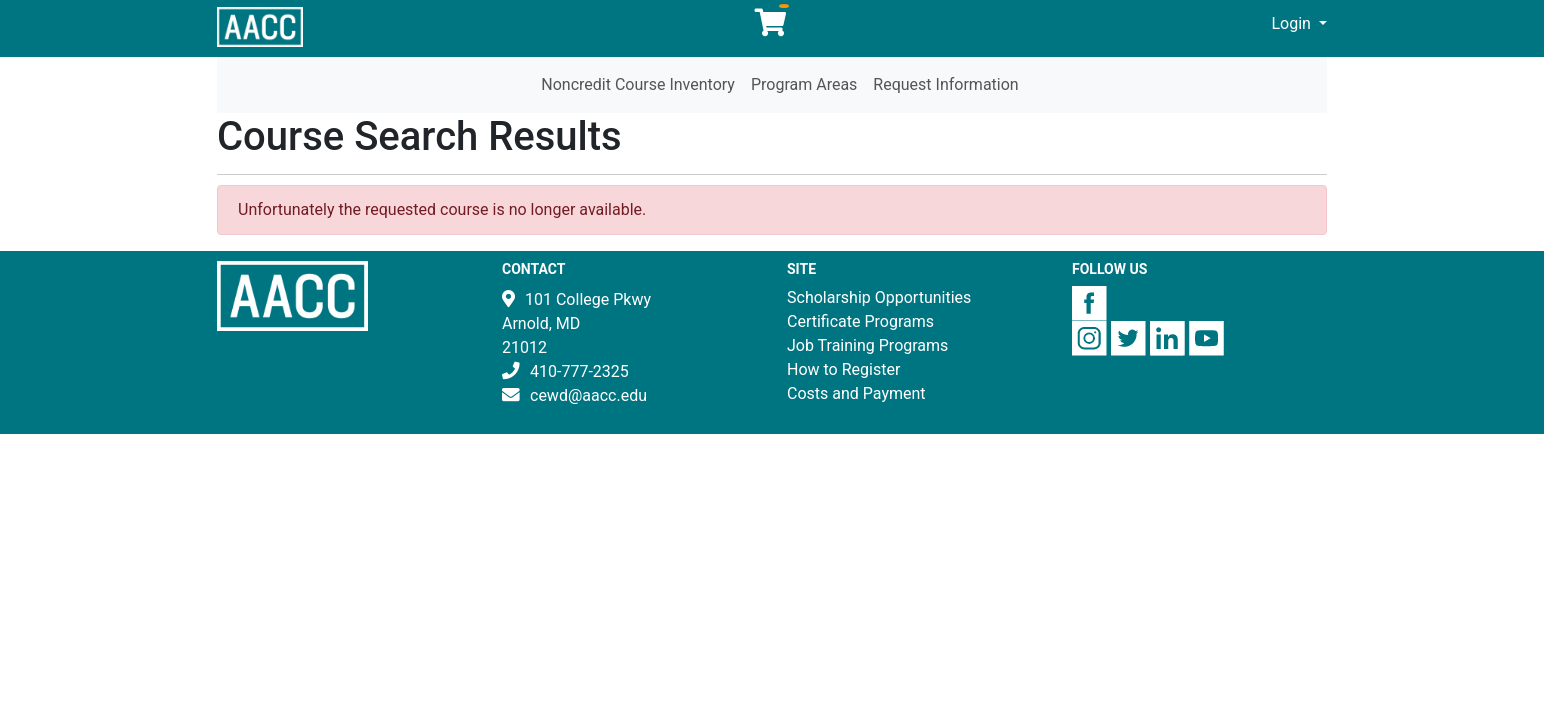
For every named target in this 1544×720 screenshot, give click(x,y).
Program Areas (804, 84)
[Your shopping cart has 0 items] (772, 27)
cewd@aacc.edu (588, 395)
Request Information (945, 84)
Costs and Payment (856, 393)
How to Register (843, 369)
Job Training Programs (867, 345)
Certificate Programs (860, 321)
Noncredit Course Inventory (638, 84)
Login (1293, 23)
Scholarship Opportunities (879, 297)
